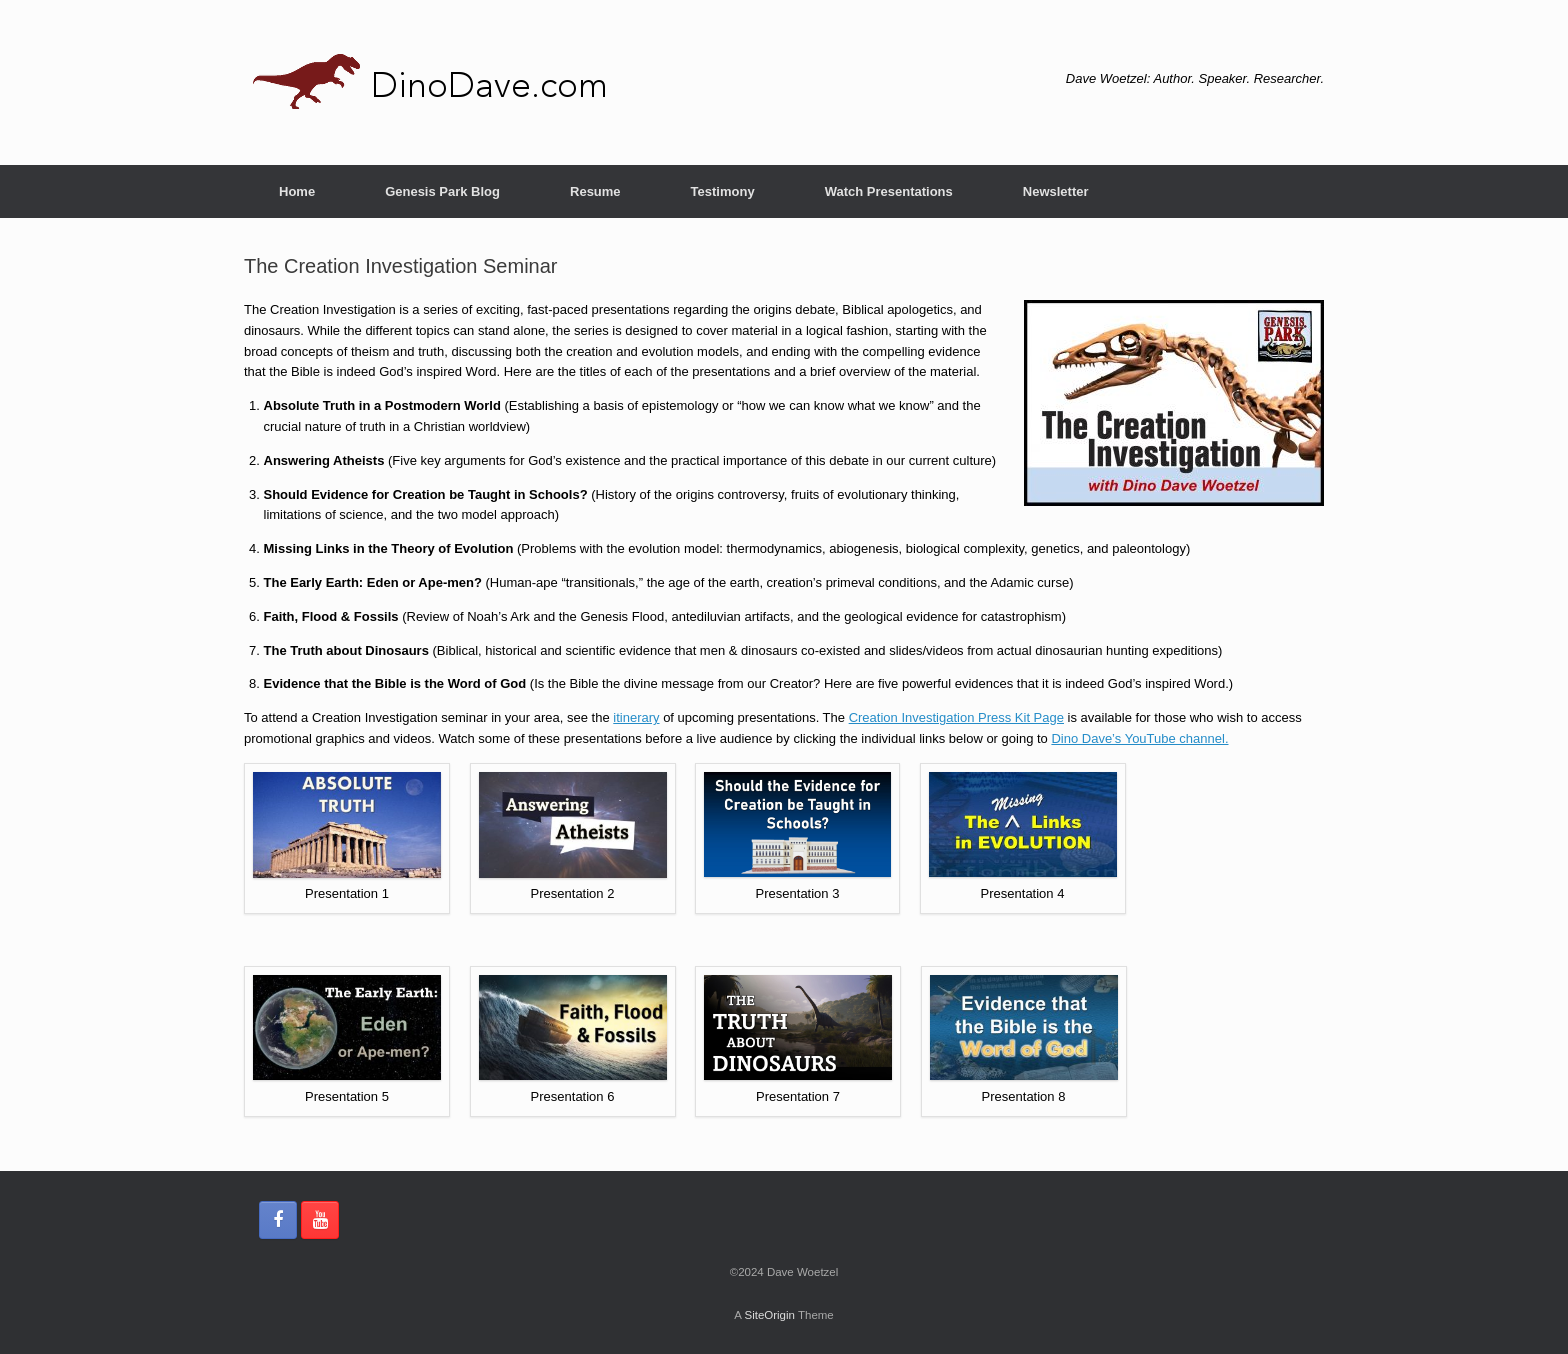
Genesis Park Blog (442, 191)
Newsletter (1056, 191)
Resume (595, 191)
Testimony (723, 191)
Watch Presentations (889, 191)
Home (297, 191)
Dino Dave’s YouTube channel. (1139, 738)
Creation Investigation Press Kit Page (956, 717)
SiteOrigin (769, 1315)
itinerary (636, 717)
